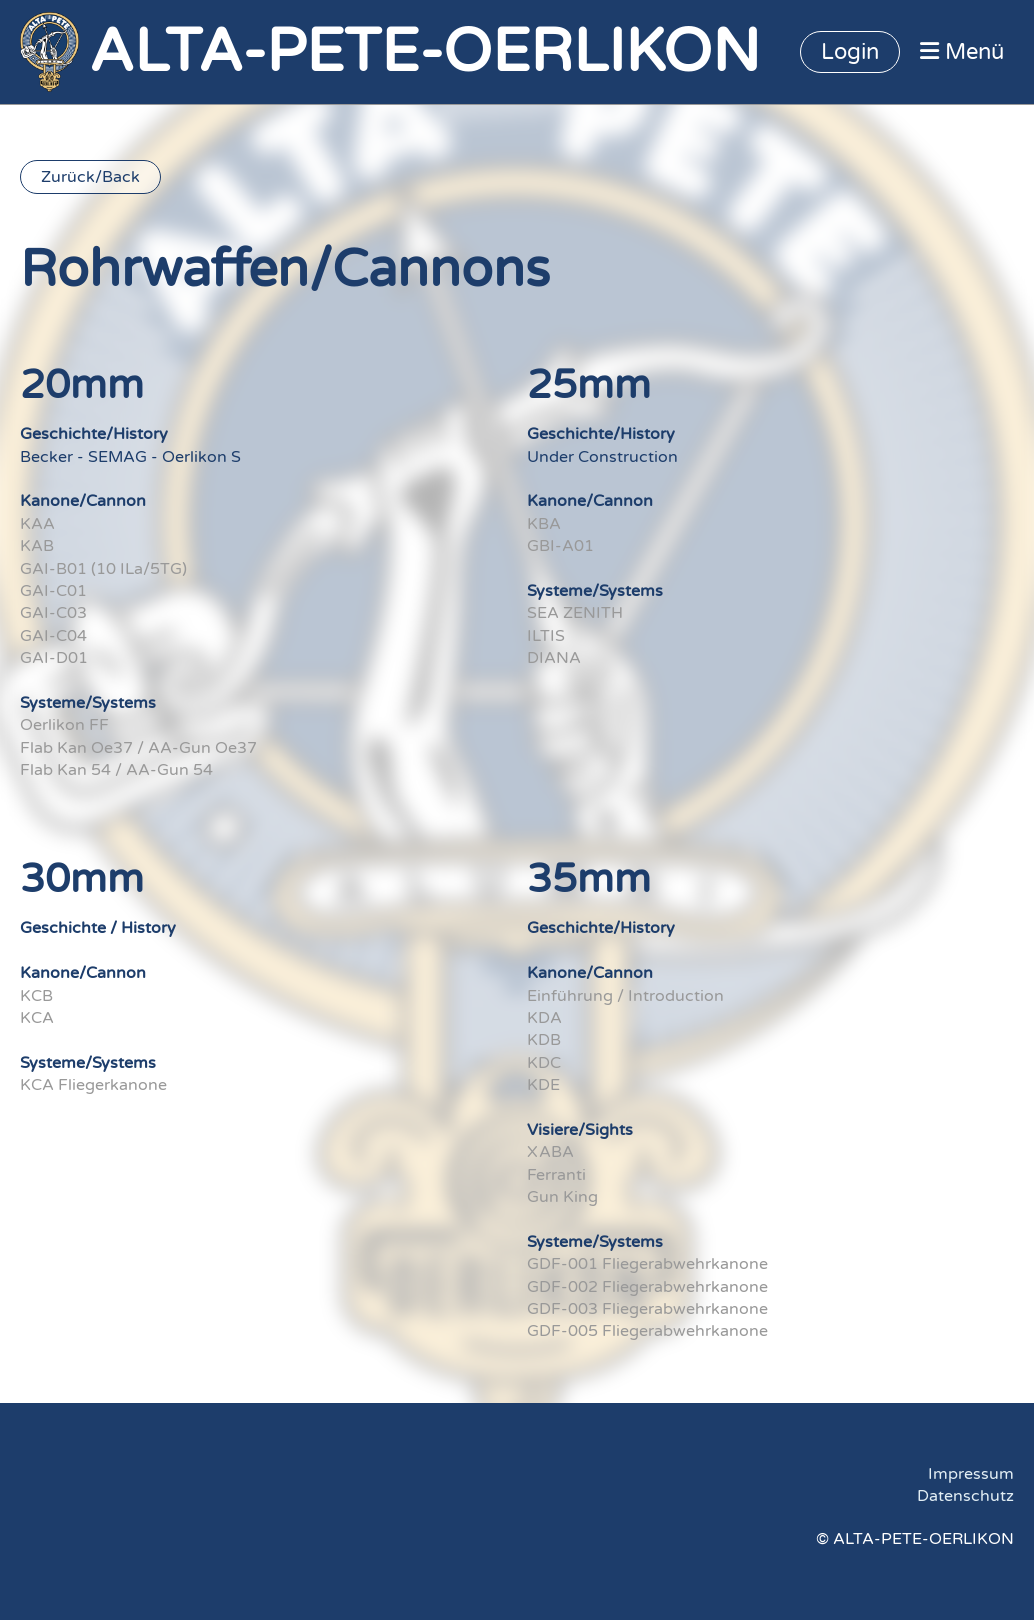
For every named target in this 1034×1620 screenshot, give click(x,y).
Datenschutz (965, 1496)
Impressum (971, 1474)
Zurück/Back (90, 177)
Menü (962, 52)
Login (850, 52)
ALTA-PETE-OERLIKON (424, 52)
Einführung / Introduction (625, 996)
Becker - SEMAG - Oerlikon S (130, 457)
